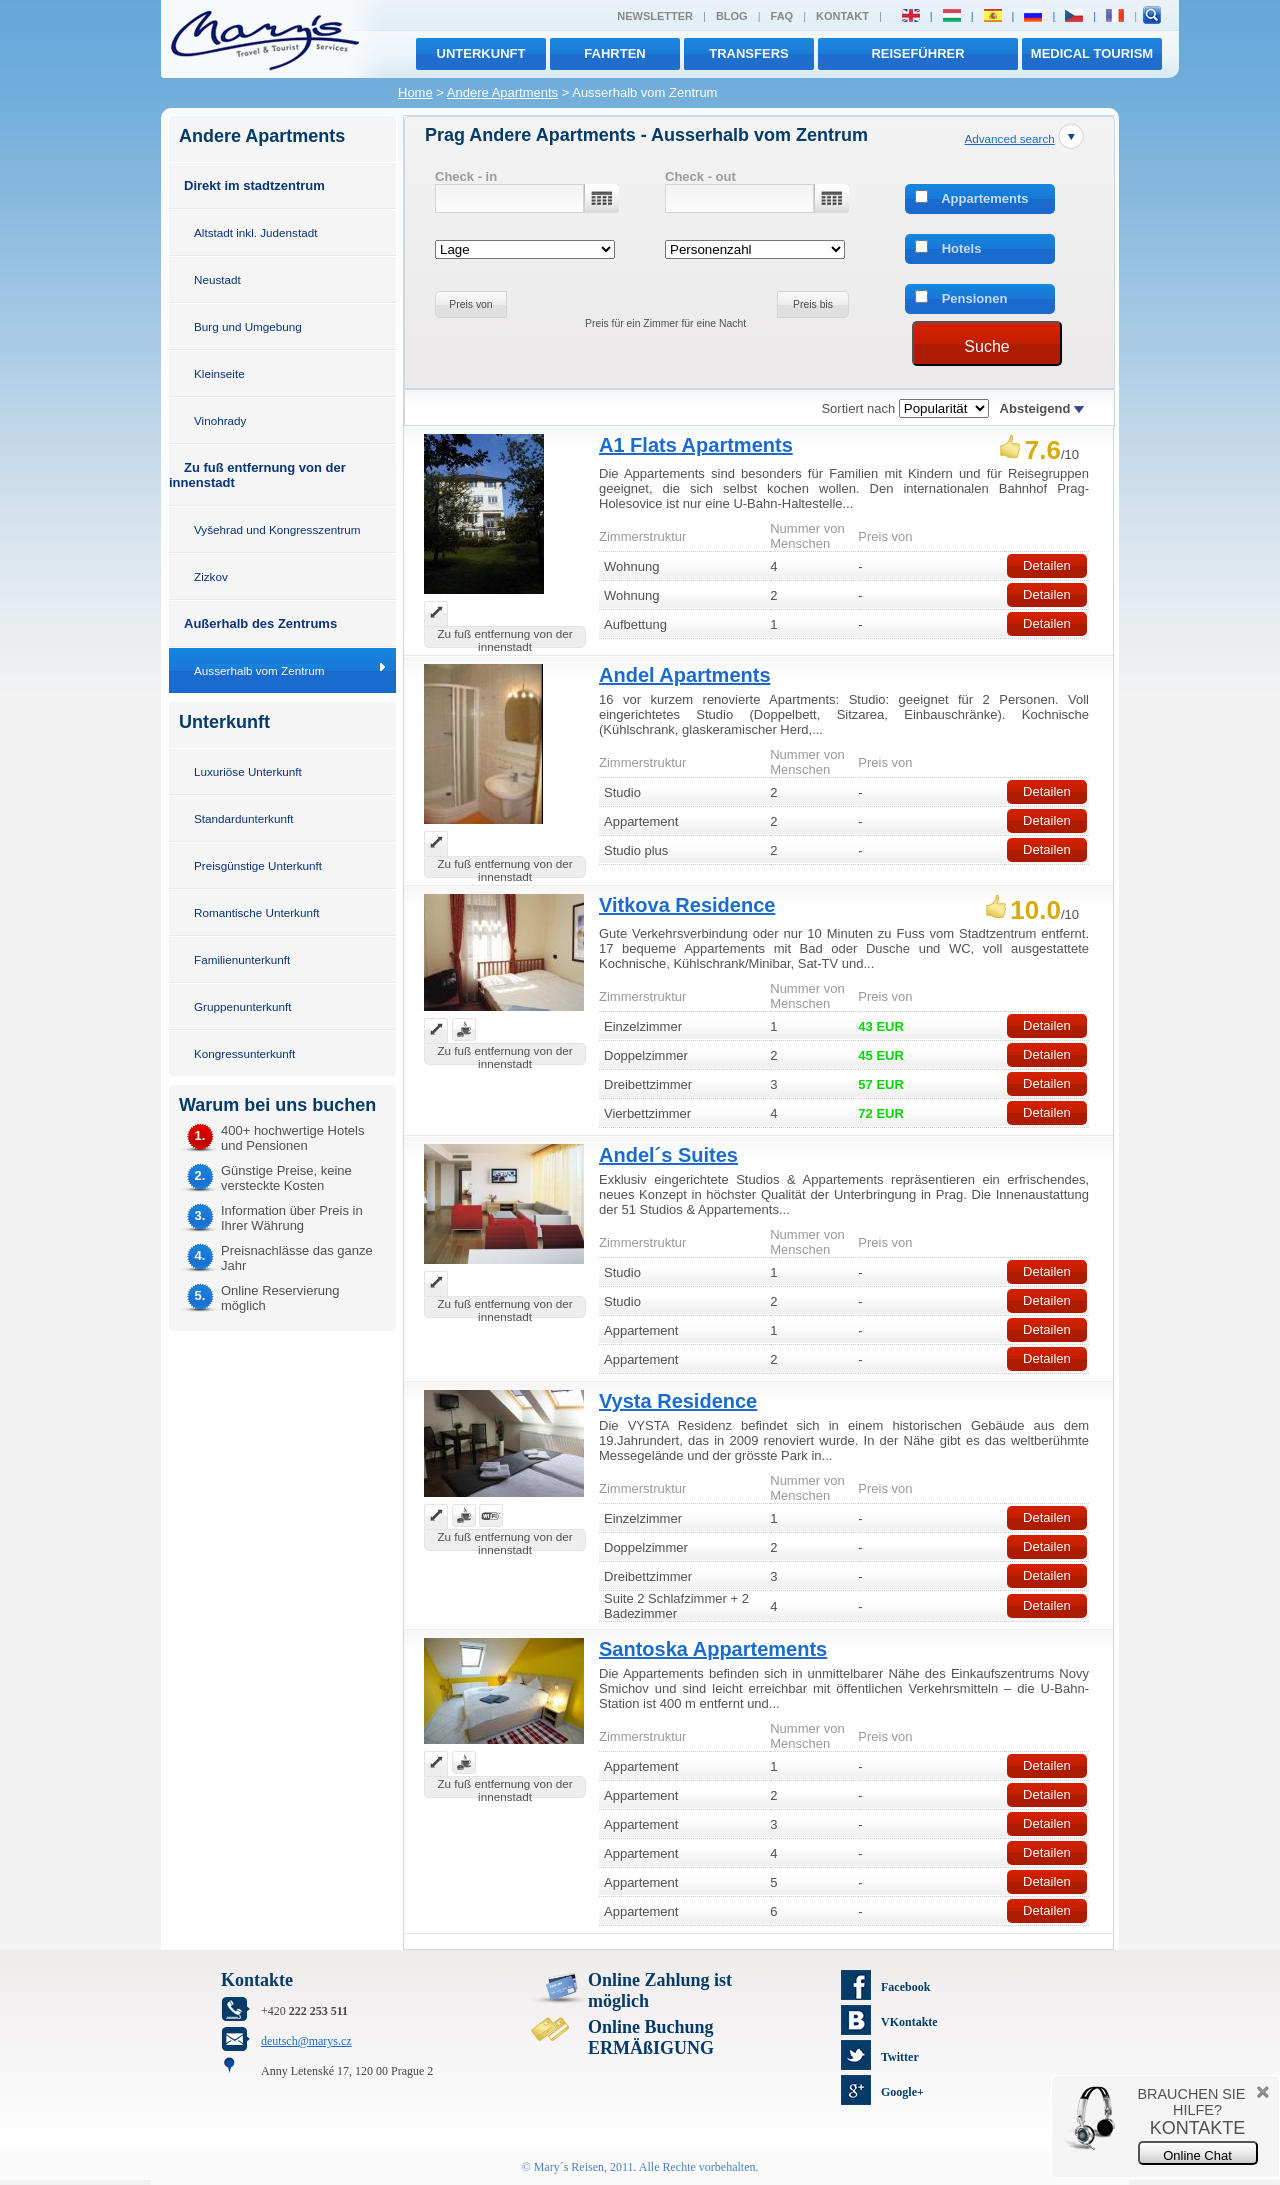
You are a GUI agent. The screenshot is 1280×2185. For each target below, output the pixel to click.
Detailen (1047, 565)
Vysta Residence (678, 1401)
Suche (986, 346)
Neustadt (217, 279)
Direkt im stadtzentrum (254, 185)
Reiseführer (917, 53)
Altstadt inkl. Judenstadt (255, 232)
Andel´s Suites (668, 1155)
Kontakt (842, 16)
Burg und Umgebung (248, 326)
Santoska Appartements (713, 1649)
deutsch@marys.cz (306, 2041)
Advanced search (1009, 138)
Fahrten (614, 53)
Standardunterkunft (243, 818)
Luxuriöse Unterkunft (248, 771)
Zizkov (211, 576)
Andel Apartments (685, 675)
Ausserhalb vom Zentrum (259, 670)
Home (415, 92)
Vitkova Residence (687, 905)
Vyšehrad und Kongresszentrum (277, 529)
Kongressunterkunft (244, 1053)
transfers (748, 53)
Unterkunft (481, 53)
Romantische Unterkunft (256, 912)
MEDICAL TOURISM (1092, 53)
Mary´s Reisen (569, 2167)
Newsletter (655, 16)
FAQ (782, 16)
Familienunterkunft (242, 959)
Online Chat (1197, 2155)
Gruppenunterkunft (242, 1006)
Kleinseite (219, 373)
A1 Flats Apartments (696, 445)
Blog (732, 16)
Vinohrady (220, 420)
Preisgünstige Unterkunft (258, 865)
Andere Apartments (502, 92)
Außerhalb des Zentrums (260, 623)
